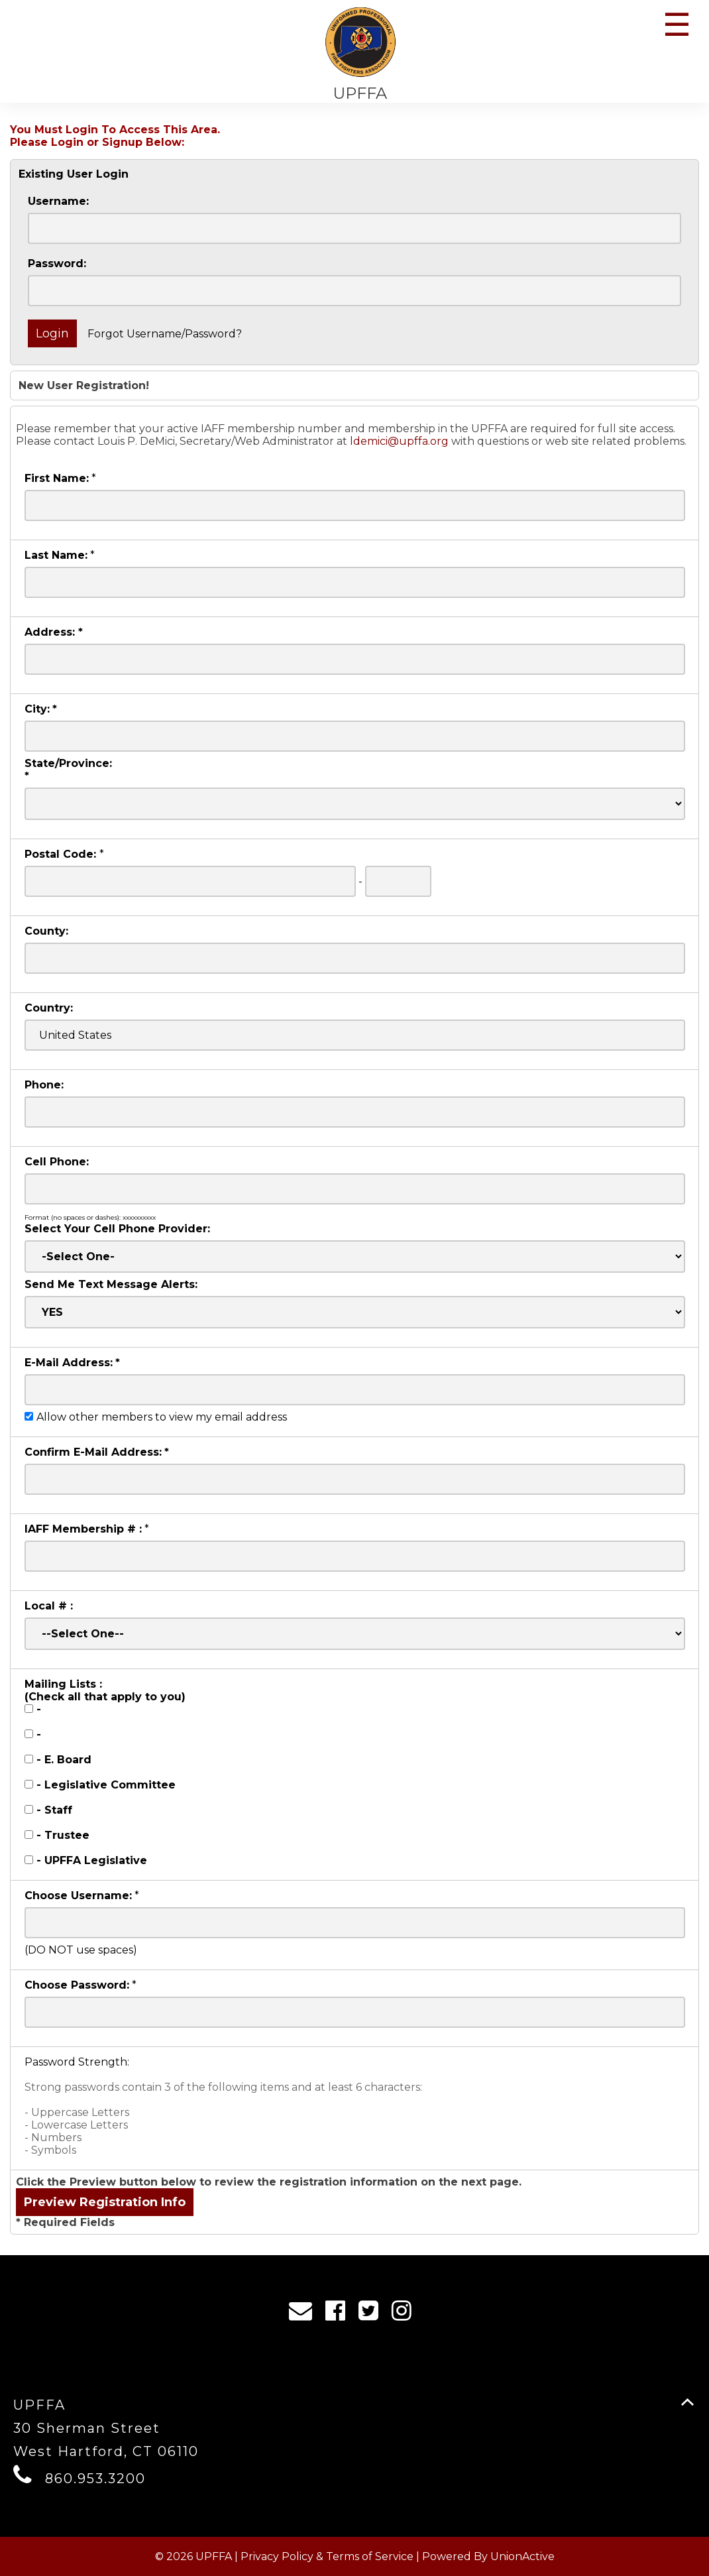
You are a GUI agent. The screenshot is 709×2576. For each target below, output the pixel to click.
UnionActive (522, 2556)
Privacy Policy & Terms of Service (327, 2556)
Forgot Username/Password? (164, 333)
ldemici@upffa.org (399, 441)
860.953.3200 (95, 2479)
